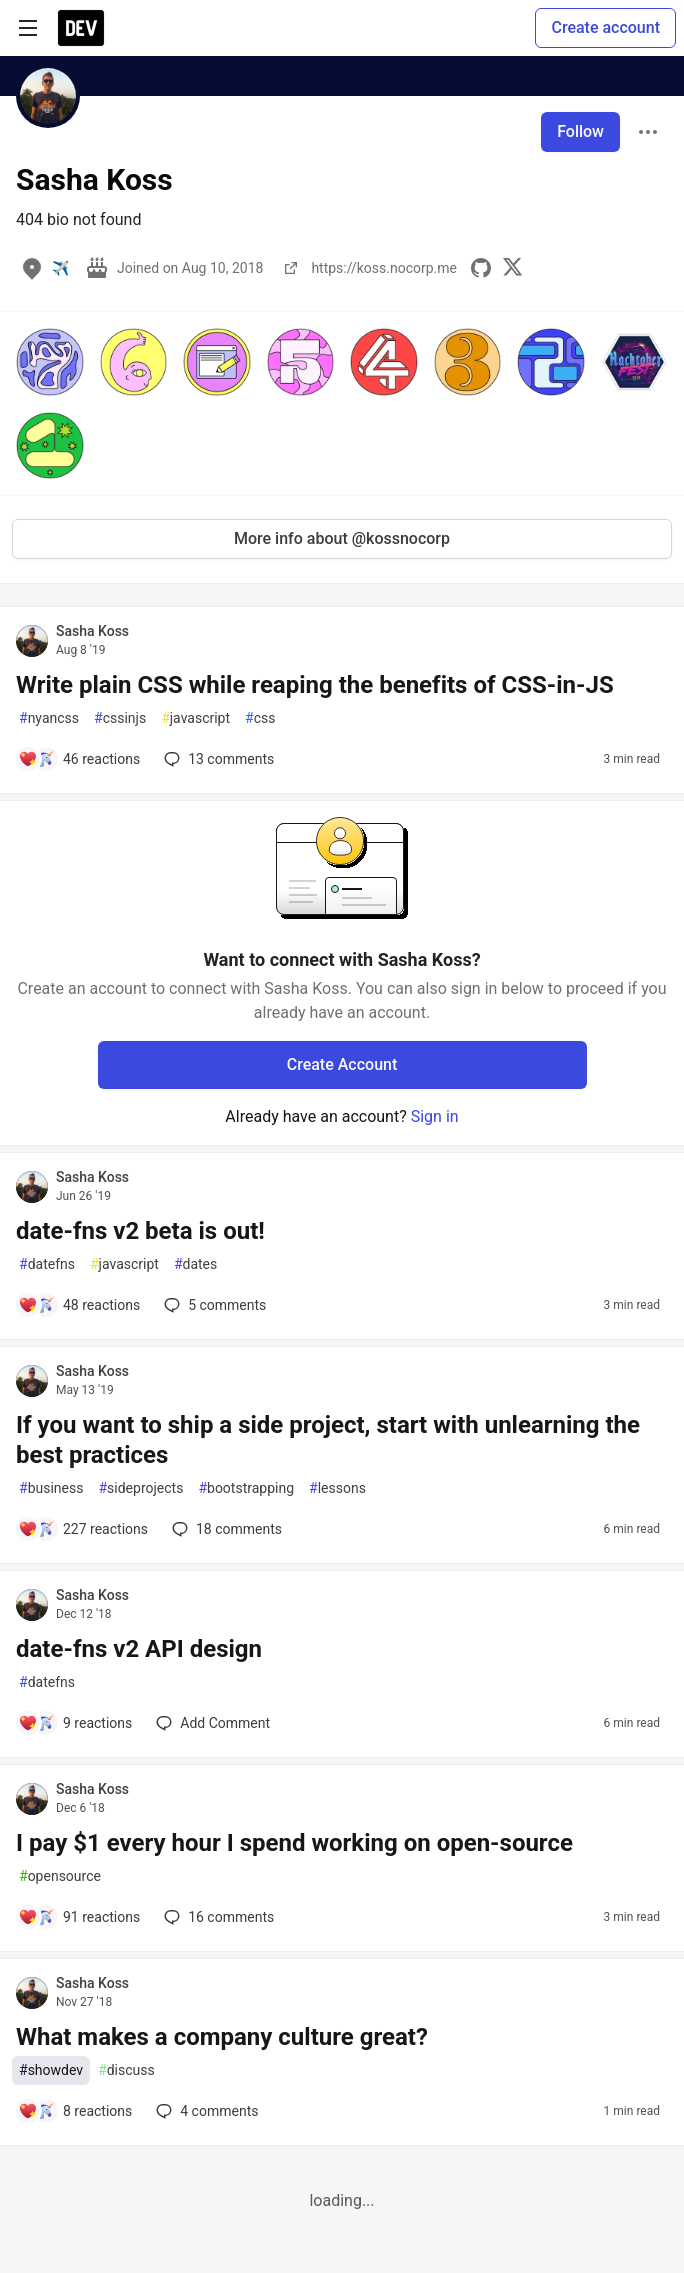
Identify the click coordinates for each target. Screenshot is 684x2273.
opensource (60, 1876)
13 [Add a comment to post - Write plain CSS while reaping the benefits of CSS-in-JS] (217, 759)
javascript (195, 718)
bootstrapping (246, 1488)
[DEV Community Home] (81, 28)
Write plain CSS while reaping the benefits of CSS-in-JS (315, 685)
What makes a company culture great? (222, 2037)
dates (195, 1264)
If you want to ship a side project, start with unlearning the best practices (328, 1440)
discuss (126, 2070)
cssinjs (120, 718)
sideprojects (140, 1488)
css (260, 718)
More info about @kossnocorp (342, 538)
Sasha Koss (92, 631)
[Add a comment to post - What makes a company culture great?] (75, 2111)
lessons (337, 1488)
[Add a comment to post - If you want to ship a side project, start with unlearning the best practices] (83, 1529)
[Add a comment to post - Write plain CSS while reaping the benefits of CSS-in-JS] (79, 759)
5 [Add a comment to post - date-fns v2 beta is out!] (213, 1305)
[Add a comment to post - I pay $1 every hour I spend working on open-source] (79, 1917)
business (51, 1488)
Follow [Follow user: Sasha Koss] (580, 131)
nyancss (49, 718)
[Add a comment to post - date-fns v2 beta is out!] (79, 1305)
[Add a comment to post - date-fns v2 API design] (75, 1723)
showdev (51, 2070)
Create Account (342, 1064)
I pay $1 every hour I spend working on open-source (294, 1843)
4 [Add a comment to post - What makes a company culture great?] (205, 2111)
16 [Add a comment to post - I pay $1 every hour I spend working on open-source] (217, 1917)
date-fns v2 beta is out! (140, 1231)
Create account (605, 27)
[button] (50, 362)
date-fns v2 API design (139, 1649)
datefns (47, 1264)
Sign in (435, 1116)
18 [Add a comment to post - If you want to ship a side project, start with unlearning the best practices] (225, 1529)
